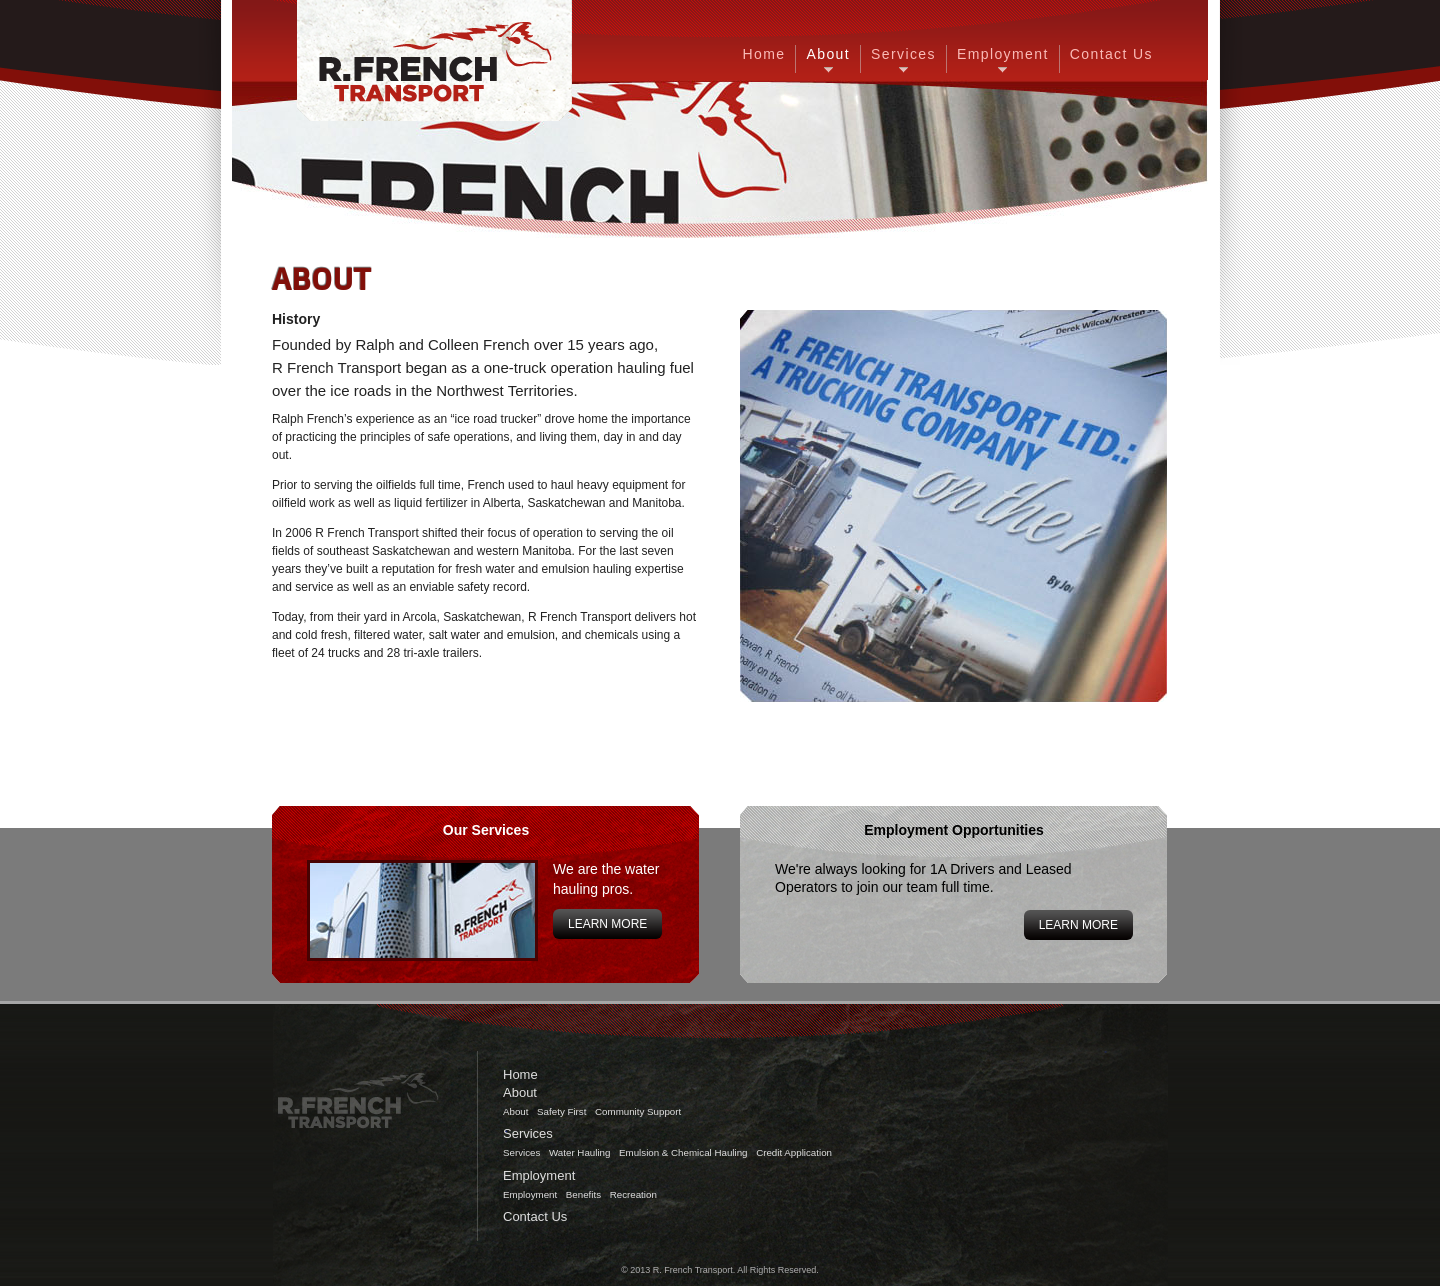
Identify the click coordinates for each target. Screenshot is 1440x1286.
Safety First (561, 1111)
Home (764, 54)
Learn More (607, 924)
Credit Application (794, 1152)
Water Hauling (579, 1152)
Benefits (583, 1194)
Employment (1003, 54)
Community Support (638, 1111)
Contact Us (1111, 54)
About (828, 54)
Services (903, 54)
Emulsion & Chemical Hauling (683, 1152)
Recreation (633, 1194)
